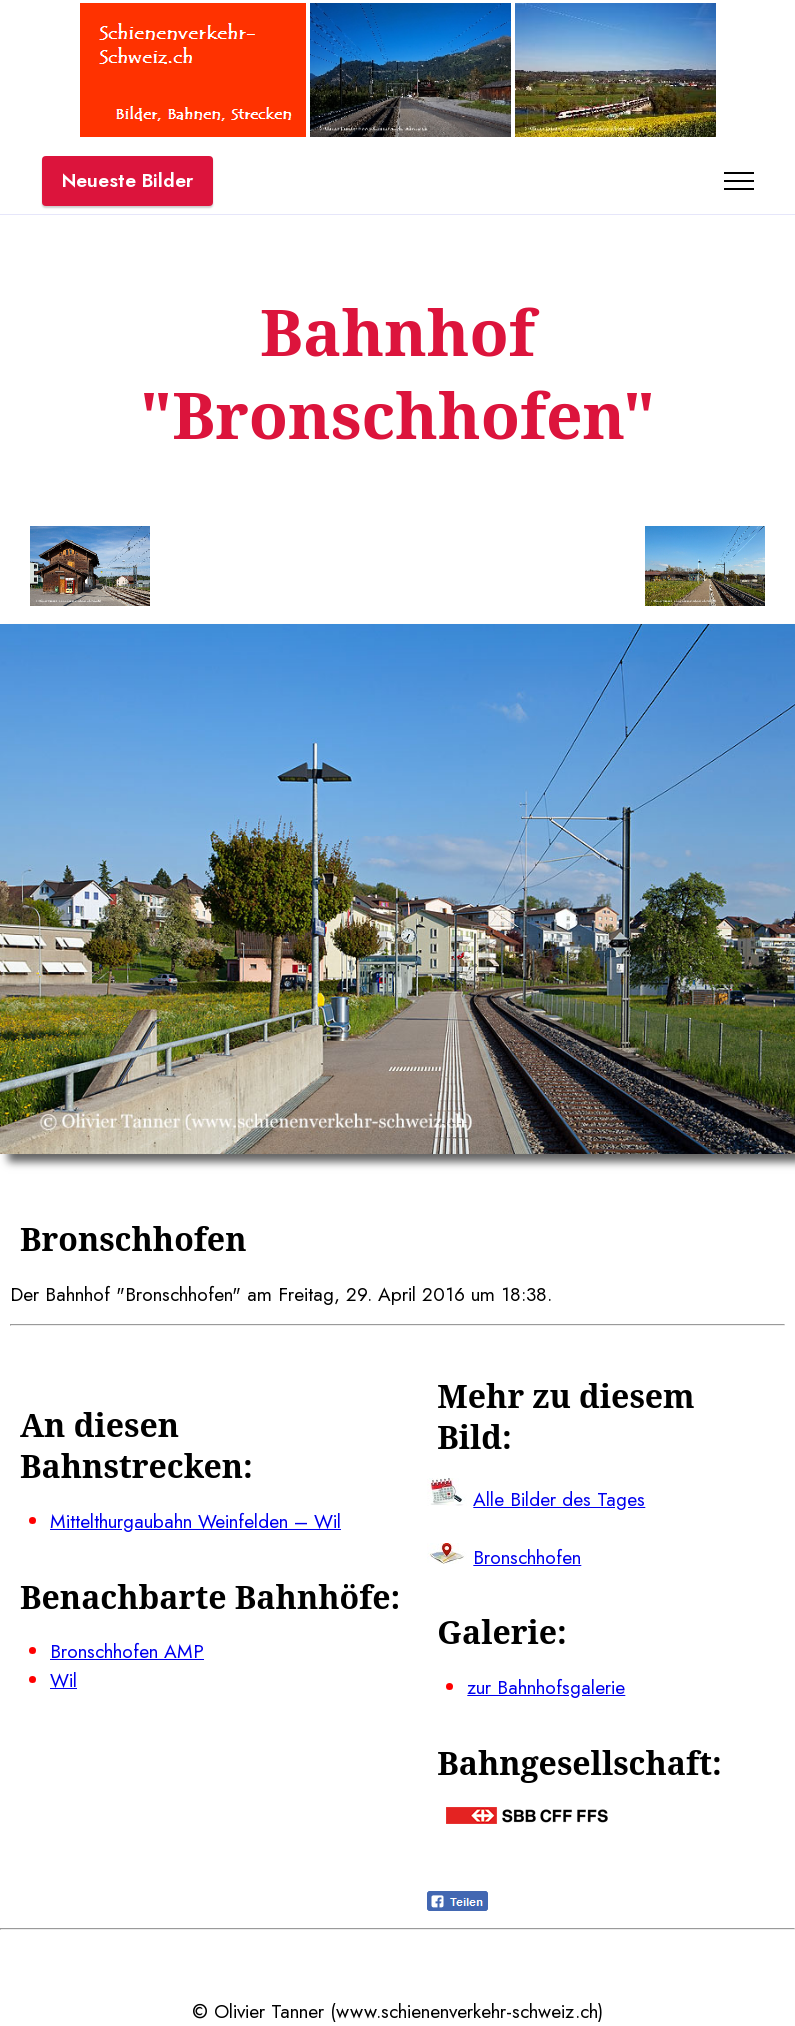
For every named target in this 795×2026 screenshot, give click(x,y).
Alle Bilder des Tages (559, 1499)
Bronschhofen (527, 1557)
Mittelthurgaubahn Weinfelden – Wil (195, 1521)
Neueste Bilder (127, 180)
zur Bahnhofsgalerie (546, 1687)
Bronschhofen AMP (127, 1651)
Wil (63, 1680)
